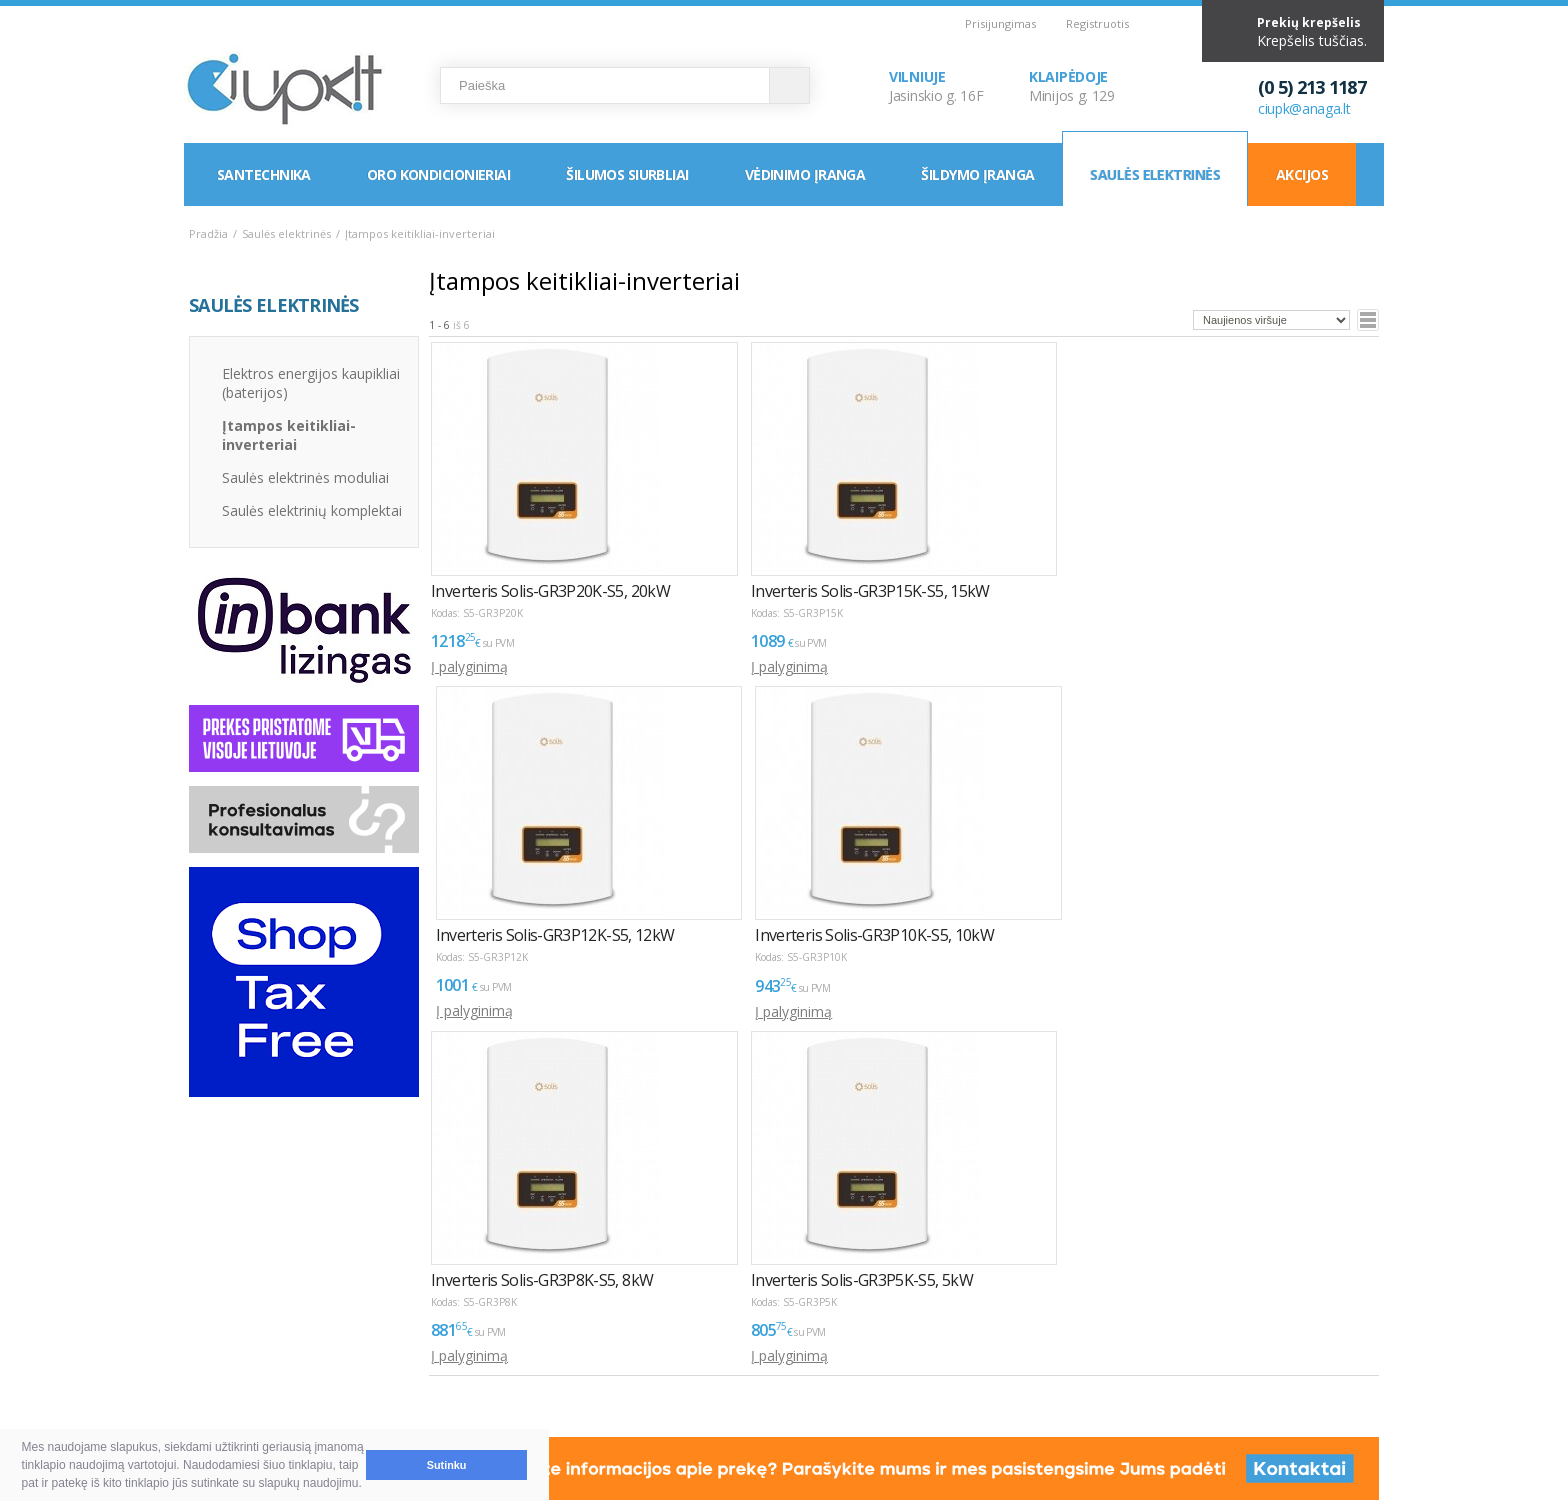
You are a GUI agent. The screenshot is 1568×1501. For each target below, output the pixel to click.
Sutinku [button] (447, 1465)
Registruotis (1097, 23)
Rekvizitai (610, 1390)
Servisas (463, 1366)
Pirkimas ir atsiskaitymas (286, 1342)
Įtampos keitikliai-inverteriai (289, 435)
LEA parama (754, 1366)
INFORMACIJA (748, 1307)
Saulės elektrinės (1154, 174)
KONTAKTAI (607, 1307)
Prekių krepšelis (1309, 22)
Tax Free (743, 1390)
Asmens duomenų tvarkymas (810, 1342)
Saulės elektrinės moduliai (305, 477)
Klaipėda (607, 1366)
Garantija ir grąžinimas (279, 1390)
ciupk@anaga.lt (1304, 108)
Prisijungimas (1000, 23)
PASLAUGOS (465, 1307)
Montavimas (477, 1342)
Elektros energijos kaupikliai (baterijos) (311, 383)
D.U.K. (210, 1307)
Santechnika (264, 174)
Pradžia (208, 233)
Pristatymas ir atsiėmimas (291, 1366)
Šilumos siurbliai (627, 174)
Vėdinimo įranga (805, 174)
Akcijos (1302, 174)
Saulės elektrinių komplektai (312, 510)
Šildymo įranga (977, 174)
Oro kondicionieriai (438, 174)
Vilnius (600, 1342)
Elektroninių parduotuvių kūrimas (1298, 1307)
